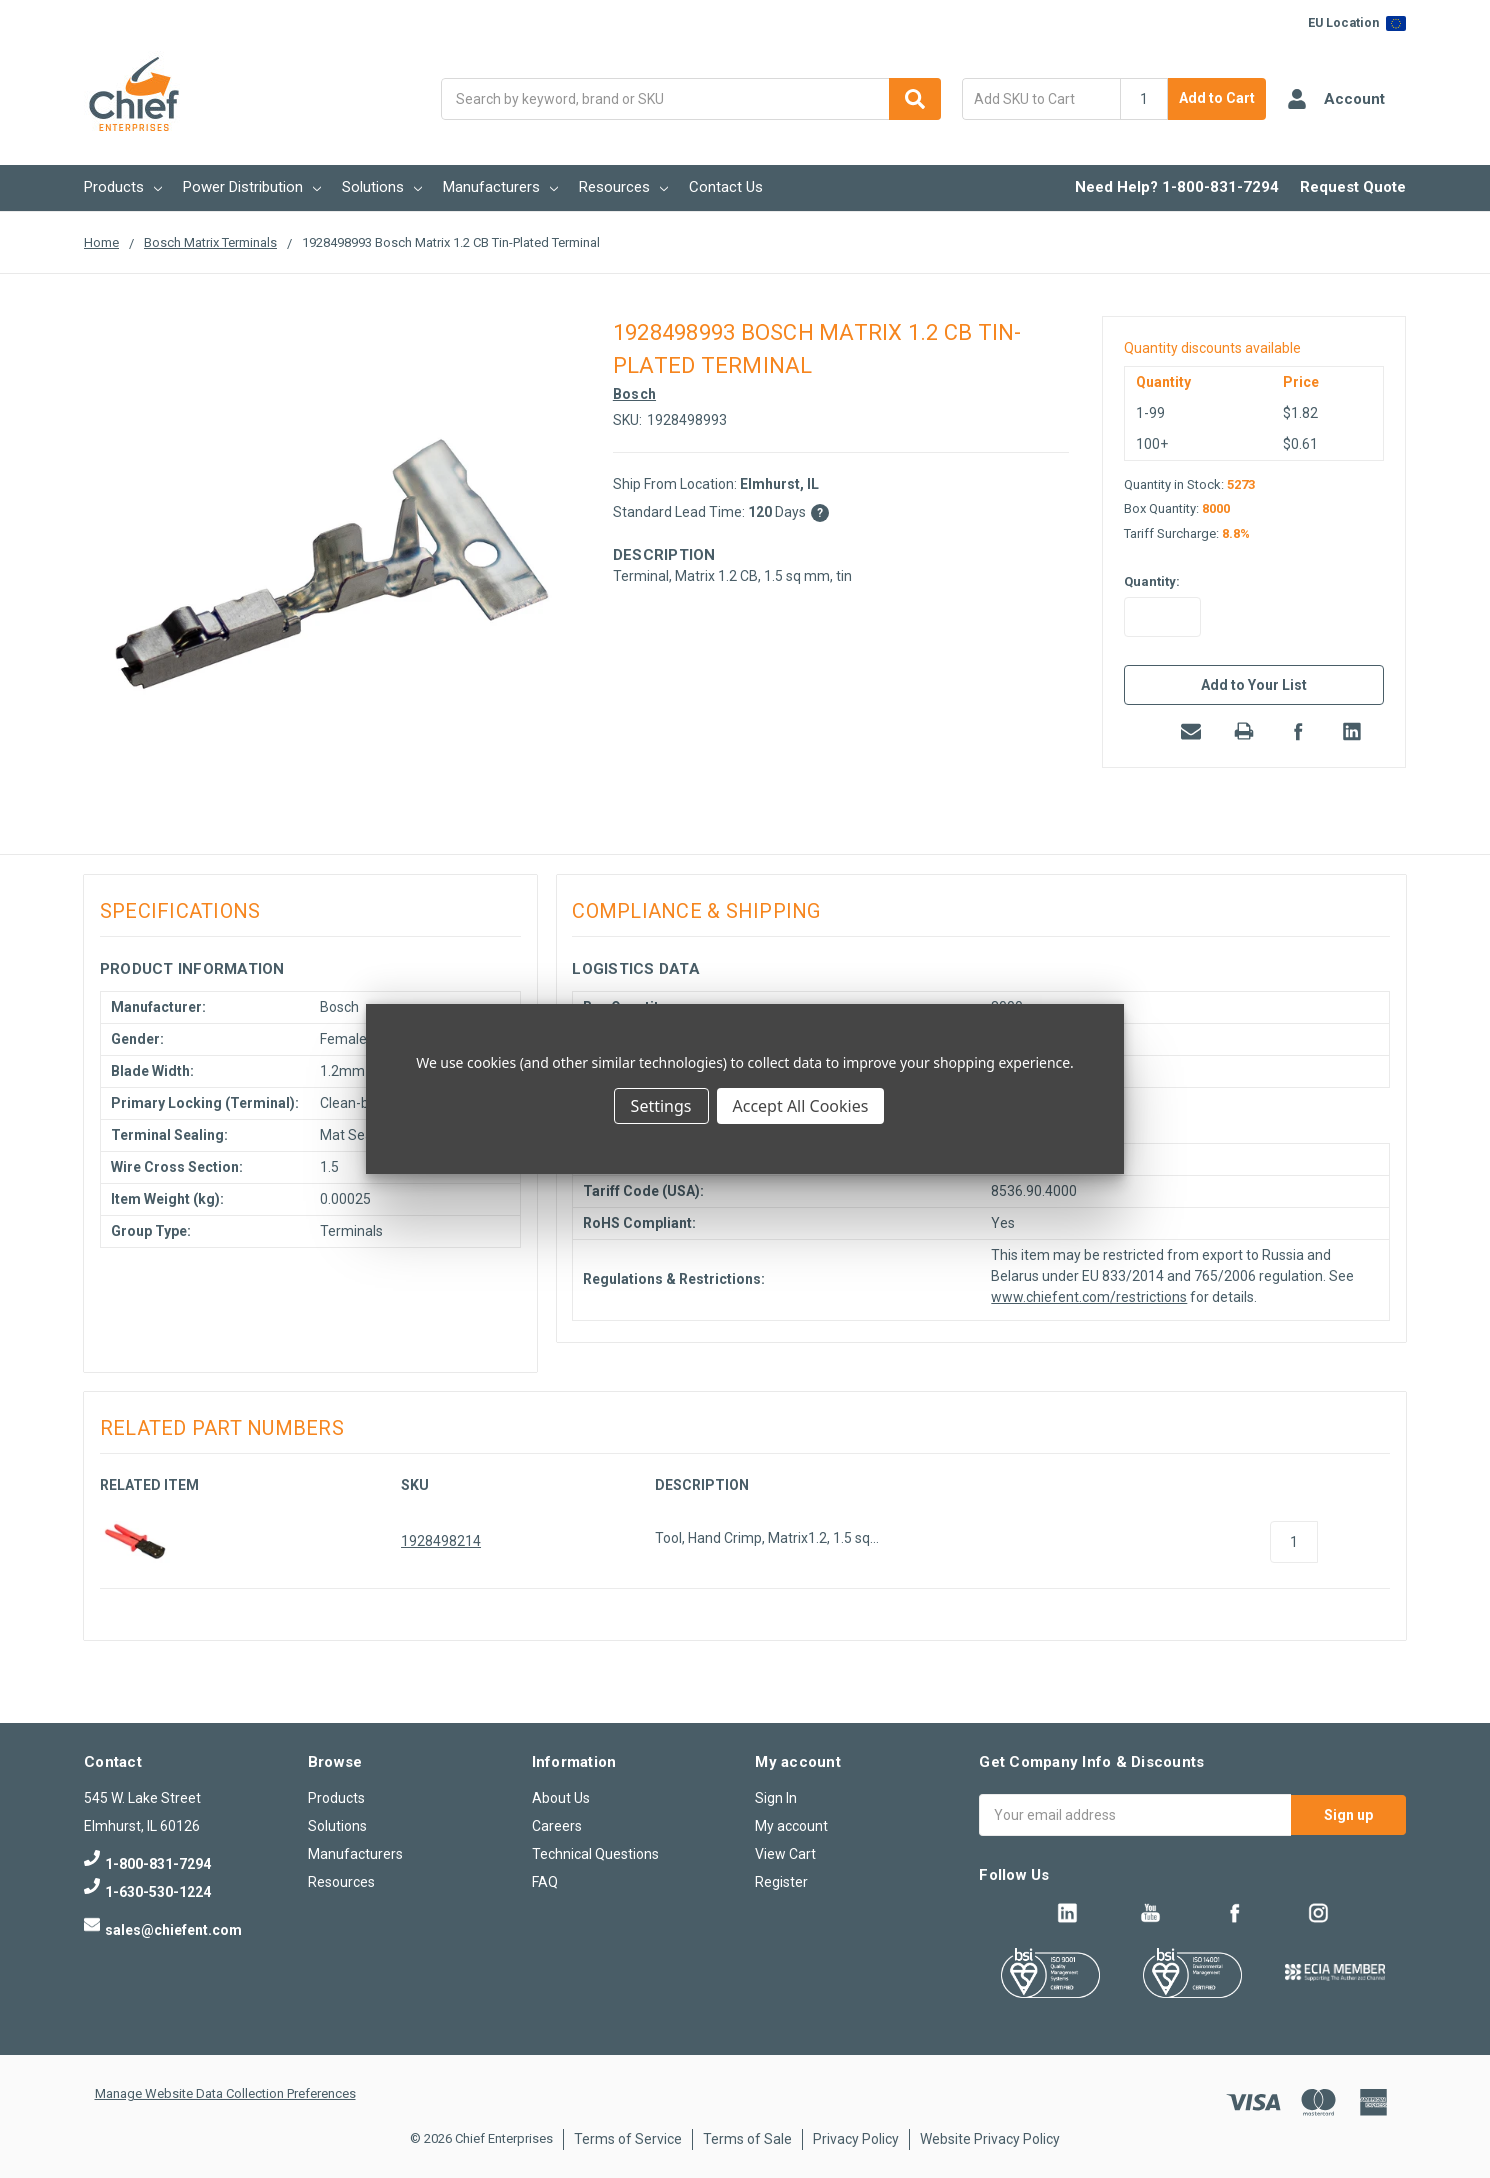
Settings (661, 1106)
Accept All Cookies (801, 1106)
